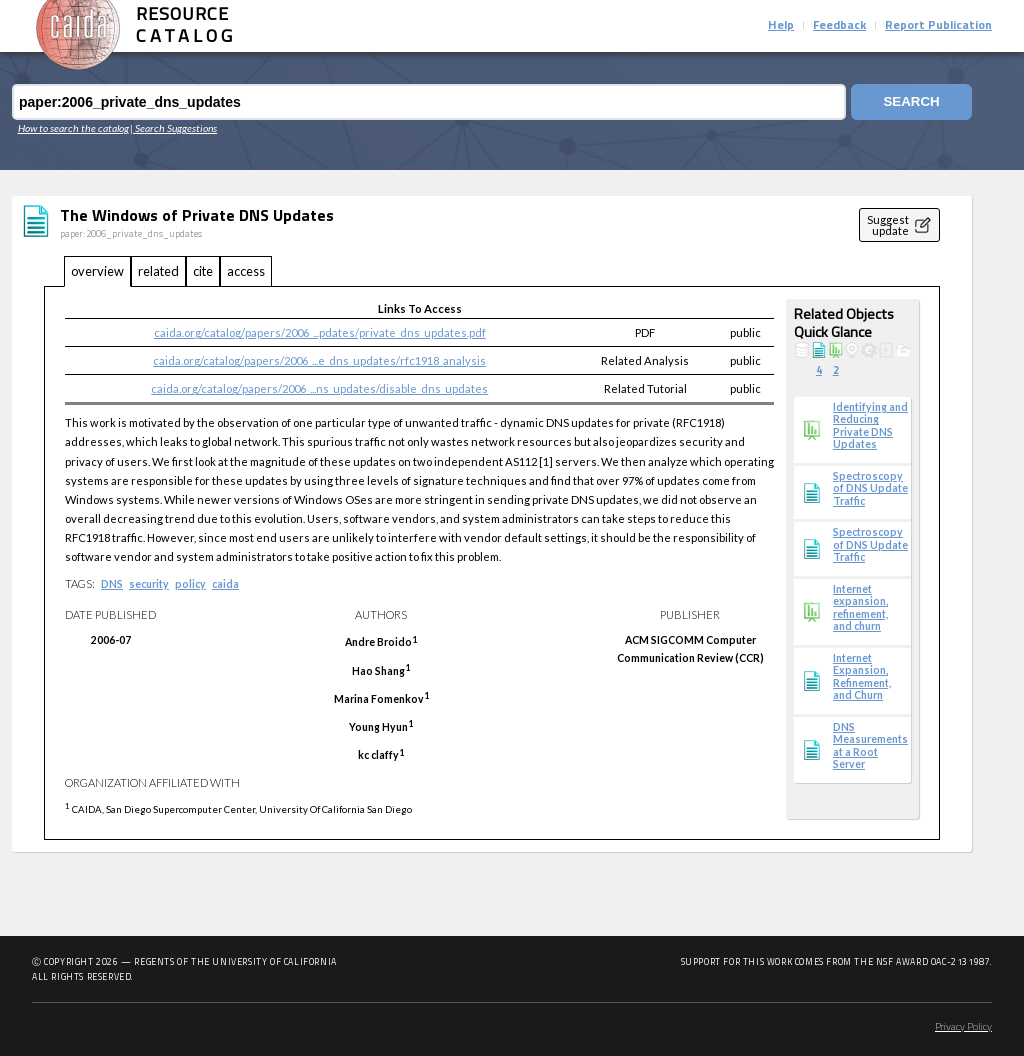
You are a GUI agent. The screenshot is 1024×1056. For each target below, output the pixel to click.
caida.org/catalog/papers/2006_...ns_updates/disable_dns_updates (319, 388)
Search (911, 102)
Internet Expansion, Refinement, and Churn (862, 676)
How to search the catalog (73, 128)
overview (97, 271)
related (158, 271)
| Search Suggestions (173, 128)
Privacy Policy (963, 1027)
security (149, 584)
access (246, 271)
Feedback (839, 26)
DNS (112, 584)
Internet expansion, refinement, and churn (860, 607)
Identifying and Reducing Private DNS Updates (870, 425)
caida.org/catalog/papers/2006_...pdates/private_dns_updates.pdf (320, 332)
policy (190, 584)
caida (225, 584)
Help (781, 26)
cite (203, 271)
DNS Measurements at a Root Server (870, 745)
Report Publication (938, 26)
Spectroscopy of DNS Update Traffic (870, 488)
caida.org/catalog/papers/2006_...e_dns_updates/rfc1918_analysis (319, 360)
